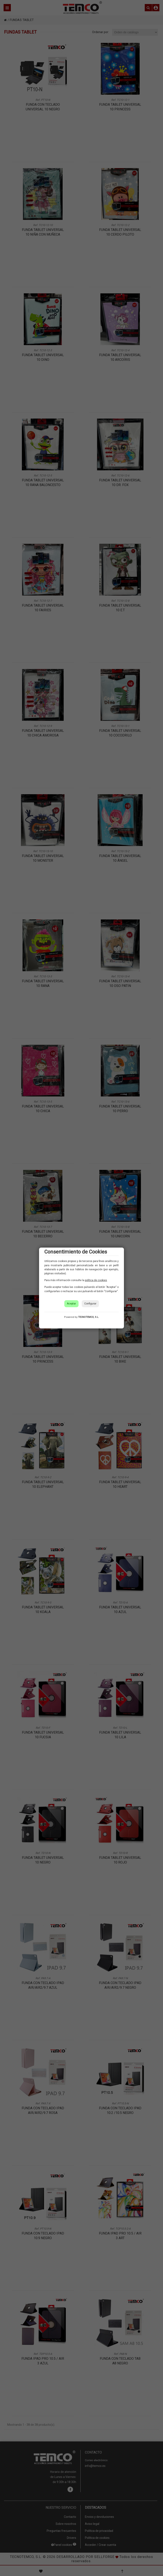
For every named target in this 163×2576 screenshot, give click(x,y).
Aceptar (71, 1303)
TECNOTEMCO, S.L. (88, 1317)
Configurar (90, 1303)
